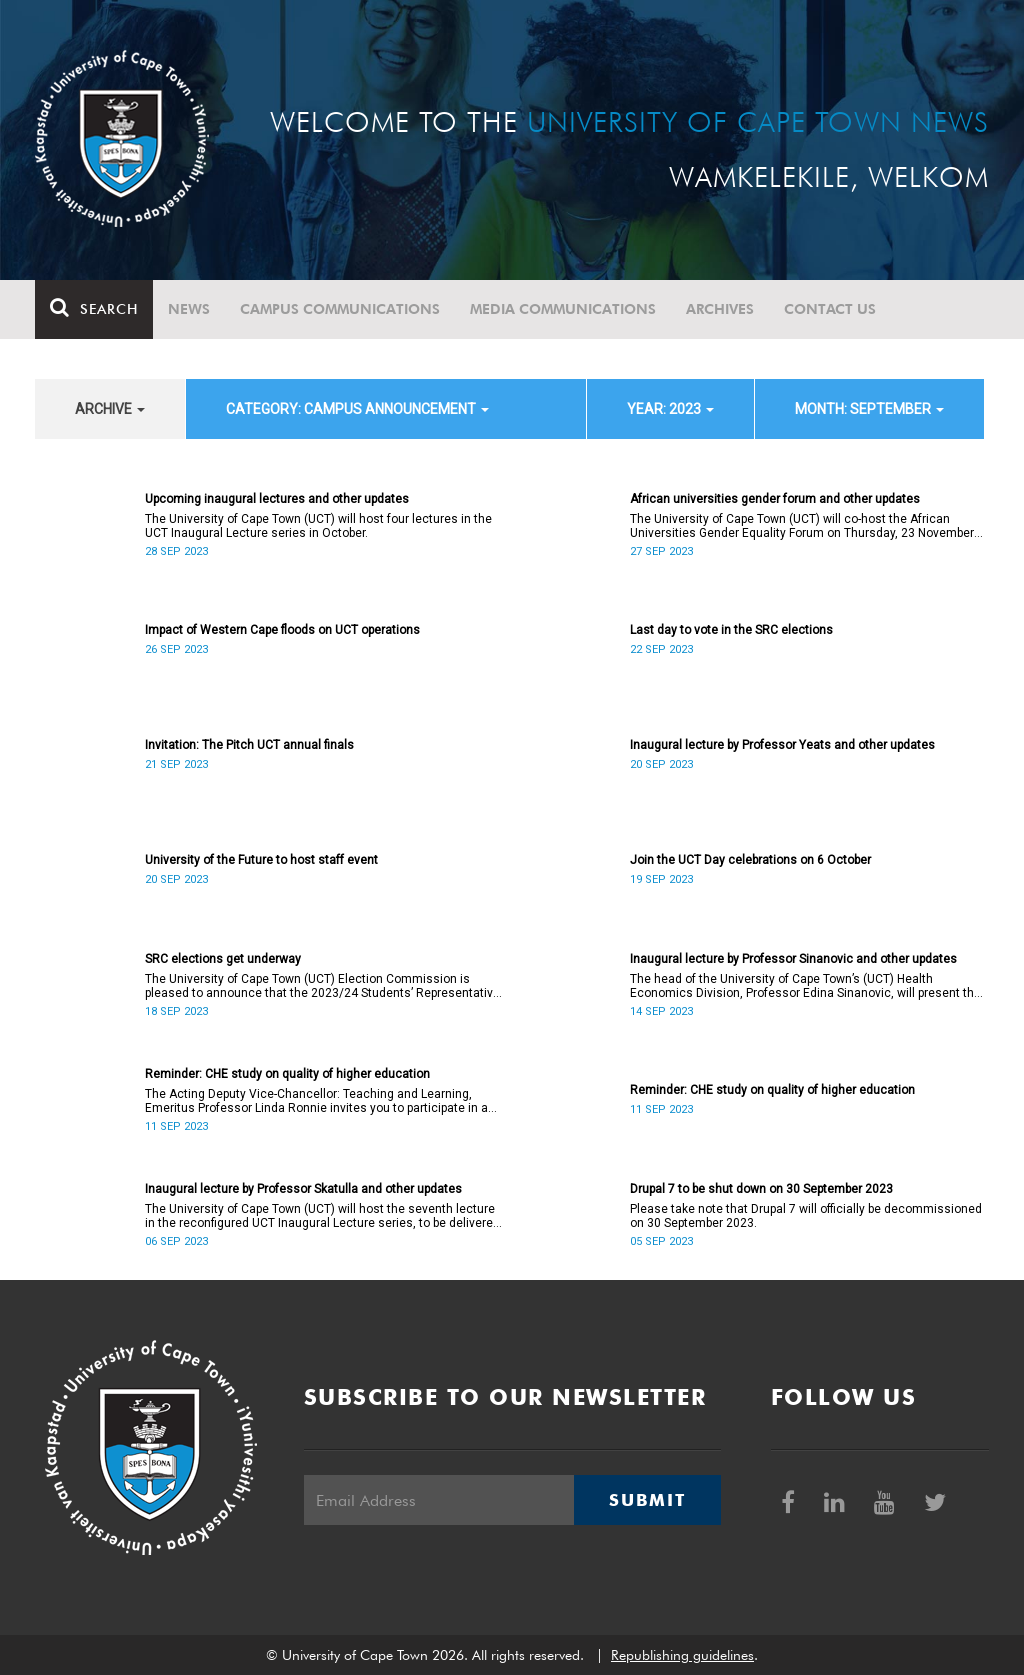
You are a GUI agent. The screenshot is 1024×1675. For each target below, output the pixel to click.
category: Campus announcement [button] (357, 409)
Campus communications (340, 309)
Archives (720, 309)
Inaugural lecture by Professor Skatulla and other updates (303, 1189)
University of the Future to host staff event (261, 860)
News (189, 309)
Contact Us (830, 309)
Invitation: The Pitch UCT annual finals (249, 745)
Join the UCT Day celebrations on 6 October (750, 860)
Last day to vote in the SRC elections (731, 630)
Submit (647, 1500)
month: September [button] (869, 409)
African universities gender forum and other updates (775, 499)
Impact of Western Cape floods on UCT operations (282, 630)
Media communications (563, 309)
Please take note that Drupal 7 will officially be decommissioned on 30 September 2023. (806, 1216)
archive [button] (110, 409)
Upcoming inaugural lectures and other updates (277, 499)
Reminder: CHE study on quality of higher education (287, 1074)
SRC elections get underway (223, 959)
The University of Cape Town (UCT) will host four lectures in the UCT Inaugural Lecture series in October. (318, 526)
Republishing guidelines (682, 1655)
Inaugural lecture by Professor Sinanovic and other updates (793, 959)
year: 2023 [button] (670, 409)
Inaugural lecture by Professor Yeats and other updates (782, 745)
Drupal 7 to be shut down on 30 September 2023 (761, 1189)
